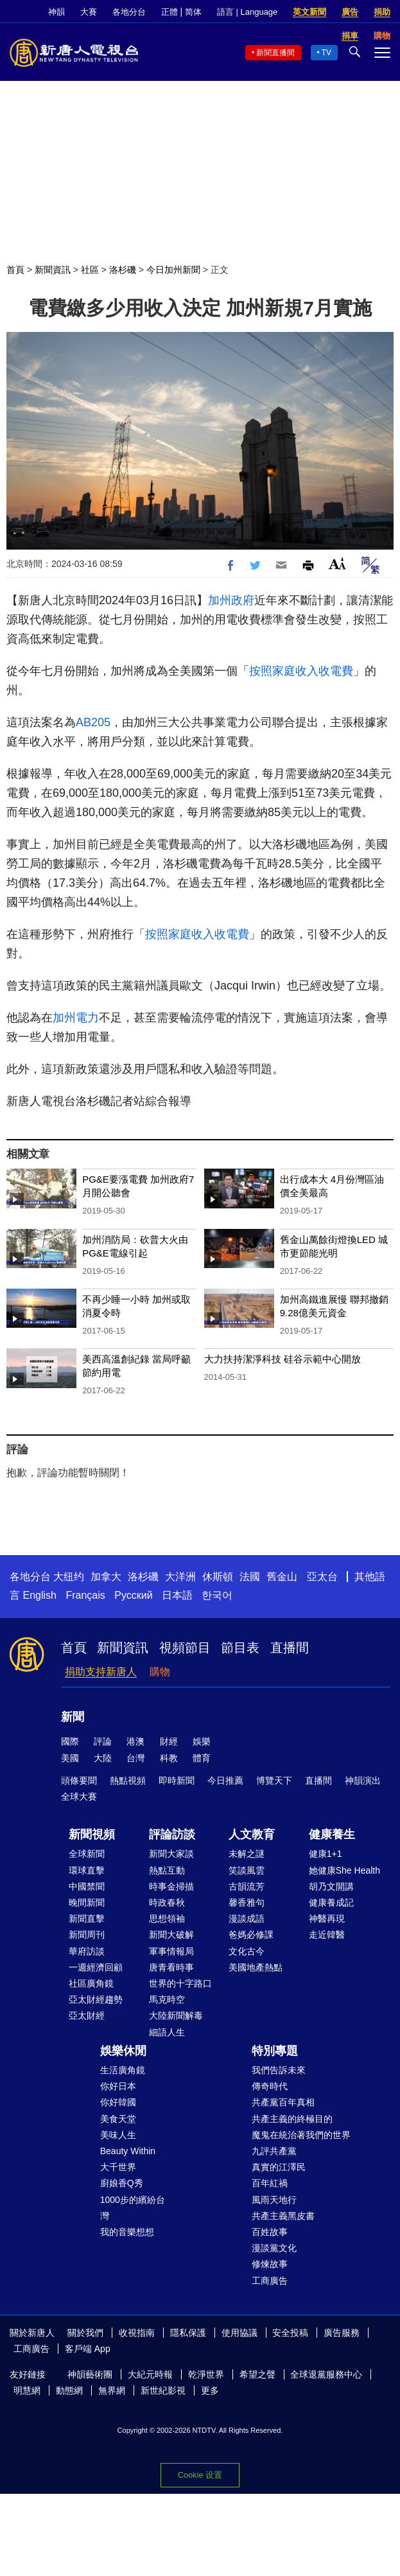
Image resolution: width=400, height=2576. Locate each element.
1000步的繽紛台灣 (132, 2208)
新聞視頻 (92, 1834)
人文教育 (252, 1834)
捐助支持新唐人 (101, 1671)
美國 (70, 1758)
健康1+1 (325, 1854)
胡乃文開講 (331, 1886)
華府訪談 (87, 1951)
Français (85, 1595)
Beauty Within (127, 2151)
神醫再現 (327, 1918)
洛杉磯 (122, 270)
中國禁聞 (87, 1886)
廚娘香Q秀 (121, 2183)
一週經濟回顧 (96, 1967)
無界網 (111, 2390)
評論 (103, 1741)
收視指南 (137, 2333)
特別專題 (275, 2050)
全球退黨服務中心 (326, 2374)
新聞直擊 (87, 1918)
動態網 (69, 2390)
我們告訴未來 (279, 2070)
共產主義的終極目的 (292, 2119)
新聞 (72, 1716)
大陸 (103, 1758)
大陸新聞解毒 (176, 2015)
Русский (133, 1595)
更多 (210, 2390)
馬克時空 (167, 1999)
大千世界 (118, 2167)
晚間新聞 (87, 1902)
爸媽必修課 (251, 1934)
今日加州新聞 (173, 270)
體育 (202, 1758)
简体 (193, 12)
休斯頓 (217, 1576)
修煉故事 (270, 2264)
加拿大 (106, 1576)
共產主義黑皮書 (283, 2216)
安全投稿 (290, 2333)
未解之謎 (247, 1854)
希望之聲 (257, 2374)
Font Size (337, 563)
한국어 (217, 1595)
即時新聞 (177, 1780)
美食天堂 (118, 2119)
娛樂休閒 (123, 2050)
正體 (169, 12)
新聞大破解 (171, 1934)
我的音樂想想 (127, 2232)
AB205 (93, 722)
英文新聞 (309, 12)
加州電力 (76, 1017)
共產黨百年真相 (283, 2102)
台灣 (135, 1758)
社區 (90, 270)
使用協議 (239, 2333)
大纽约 (68, 1576)
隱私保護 (188, 2333)
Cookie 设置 (200, 2475)
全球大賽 (79, 1796)
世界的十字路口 (180, 1983)
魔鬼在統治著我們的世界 (301, 2135)
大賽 (88, 12)
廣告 (350, 12)
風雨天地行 (274, 2200)
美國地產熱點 (256, 1967)
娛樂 (202, 1741)
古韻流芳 (247, 1886)
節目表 (240, 1647)
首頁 (15, 270)
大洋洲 (180, 1576)
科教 (169, 1758)
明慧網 (26, 2390)
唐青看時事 (171, 1967)
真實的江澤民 (279, 2167)
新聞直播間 (275, 52)
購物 (160, 1671)
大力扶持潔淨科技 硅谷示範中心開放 (282, 1358)
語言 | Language (247, 12)
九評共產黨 (274, 2151)
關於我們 (85, 2333)
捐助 (382, 12)
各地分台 (129, 12)
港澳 (135, 1741)
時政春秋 (167, 1902)
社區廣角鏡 (91, 1983)
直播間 (289, 1647)
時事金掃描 (171, 1886)
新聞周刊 (87, 1934)
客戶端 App (87, 2349)
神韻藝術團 (89, 2374)
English (39, 1595)
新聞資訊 (53, 270)
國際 (70, 1741)
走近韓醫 (327, 1934)
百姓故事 (270, 2232)
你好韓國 (118, 2102)
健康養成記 (331, 1902)
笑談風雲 (247, 1870)
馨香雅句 (247, 1902)
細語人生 (167, 2032)
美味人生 (118, 2135)
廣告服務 (342, 2333)
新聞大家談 (171, 1854)
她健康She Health (344, 1870)
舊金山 (281, 1576)
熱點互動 (167, 1870)
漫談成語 (247, 1918)
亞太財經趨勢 (96, 1999)
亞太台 (322, 1576)
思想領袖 (167, 1918)
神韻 (56, 12)
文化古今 (247, 1951)
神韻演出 (363, 1780)
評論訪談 (172, 1834)
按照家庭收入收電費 (301, 671)
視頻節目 (185, 1647)
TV (326, 52)
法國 (249, 1576)
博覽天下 (274, 1780)
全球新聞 (87, 1854)
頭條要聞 (79, 1780)
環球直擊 (87, 1870)
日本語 (177, 1595)
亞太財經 (87, 2015)
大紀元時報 (150, 2374)
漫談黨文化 (274, 2248)
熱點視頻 (128, 1780)
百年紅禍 (270, 2183)
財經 (169, 1741)
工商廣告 (270, 2281)
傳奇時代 (270, 2086)
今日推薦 (225, 1780)
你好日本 (118, 2086)
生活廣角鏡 (122, 2070)
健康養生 (332, 1834)
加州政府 (231, 600)
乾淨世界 (206, 2374)
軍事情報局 (171, 1951)
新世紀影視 (163, 2390)
